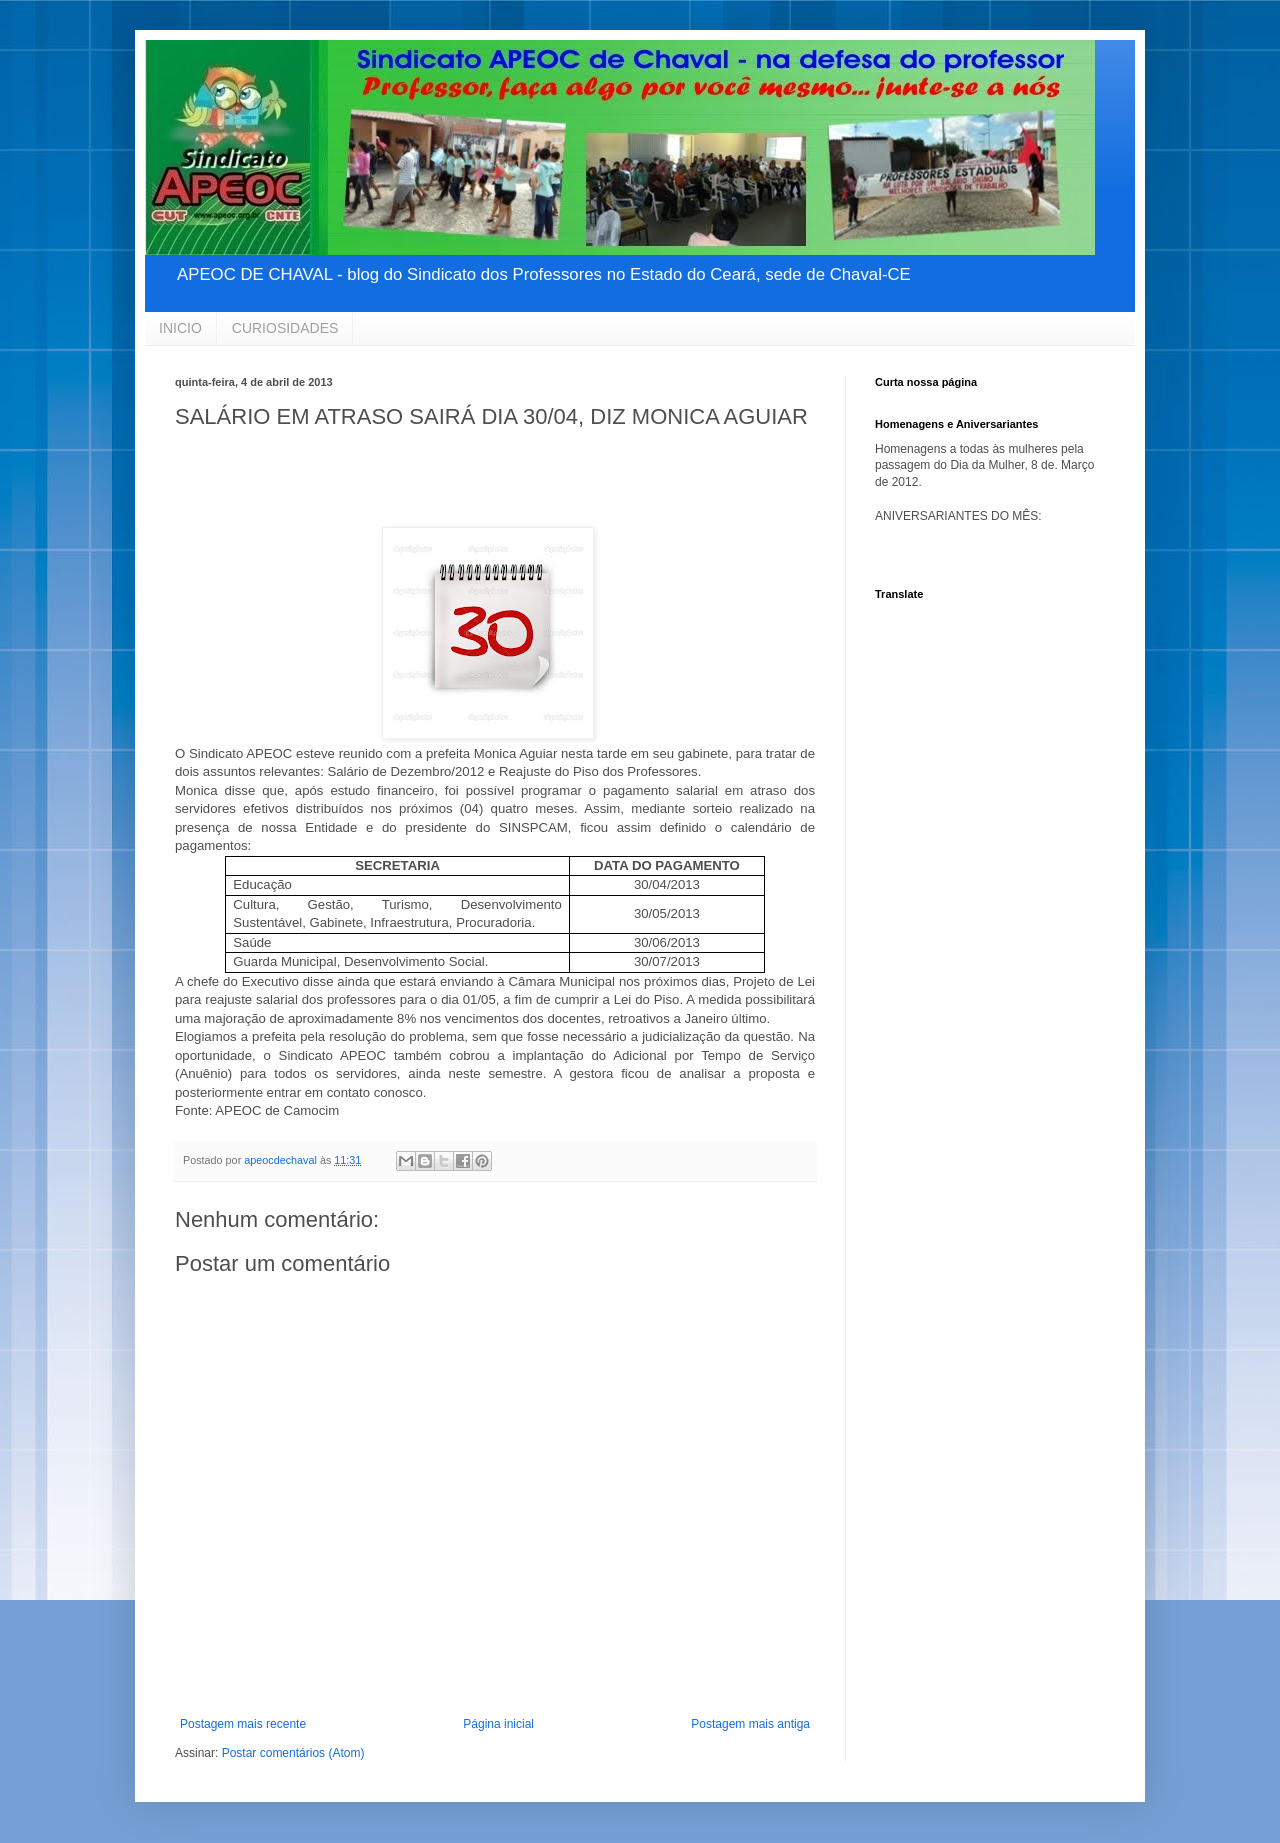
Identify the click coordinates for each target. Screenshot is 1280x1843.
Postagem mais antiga (750, 1724)
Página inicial (498, 1724)
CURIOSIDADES (285, 328)
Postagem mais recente (243, 1724)
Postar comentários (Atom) (293, 1753)
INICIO (180, 328)
